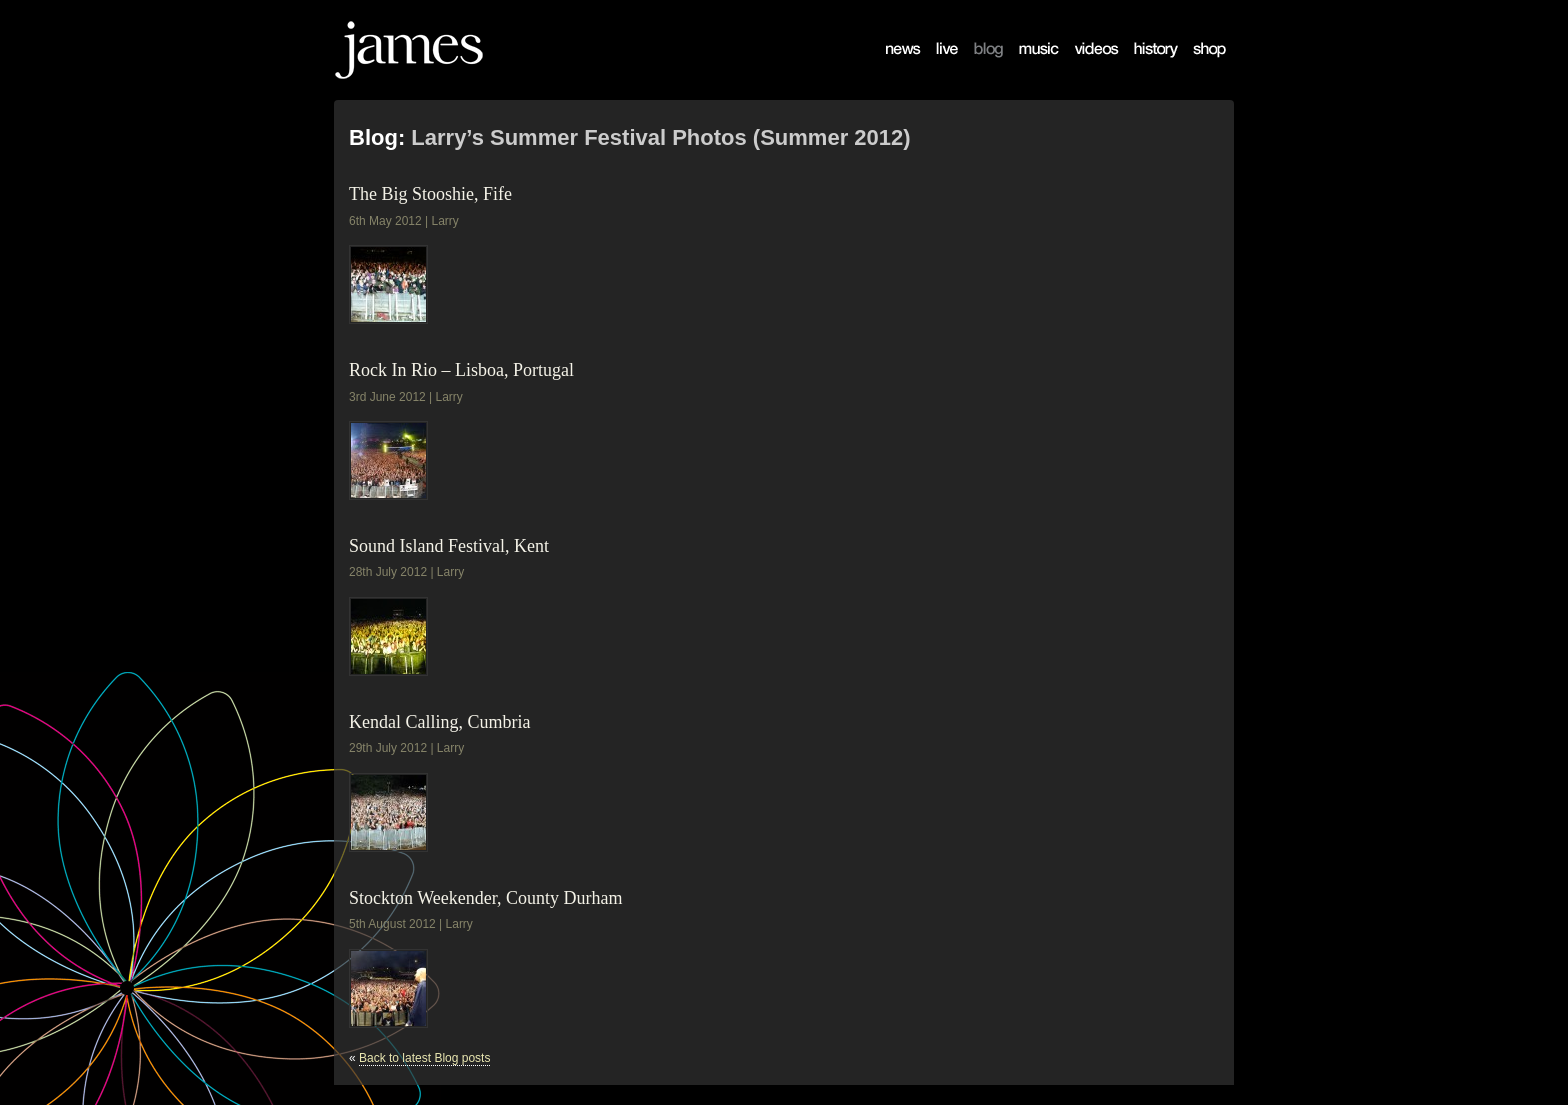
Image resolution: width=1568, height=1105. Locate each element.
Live (937, 65)
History (1141, 65)
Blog (976, 65)
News (890, 65)
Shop (1196, 65)
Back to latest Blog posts (424, 1058)
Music (1024, 65)
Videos (1082, 65)
